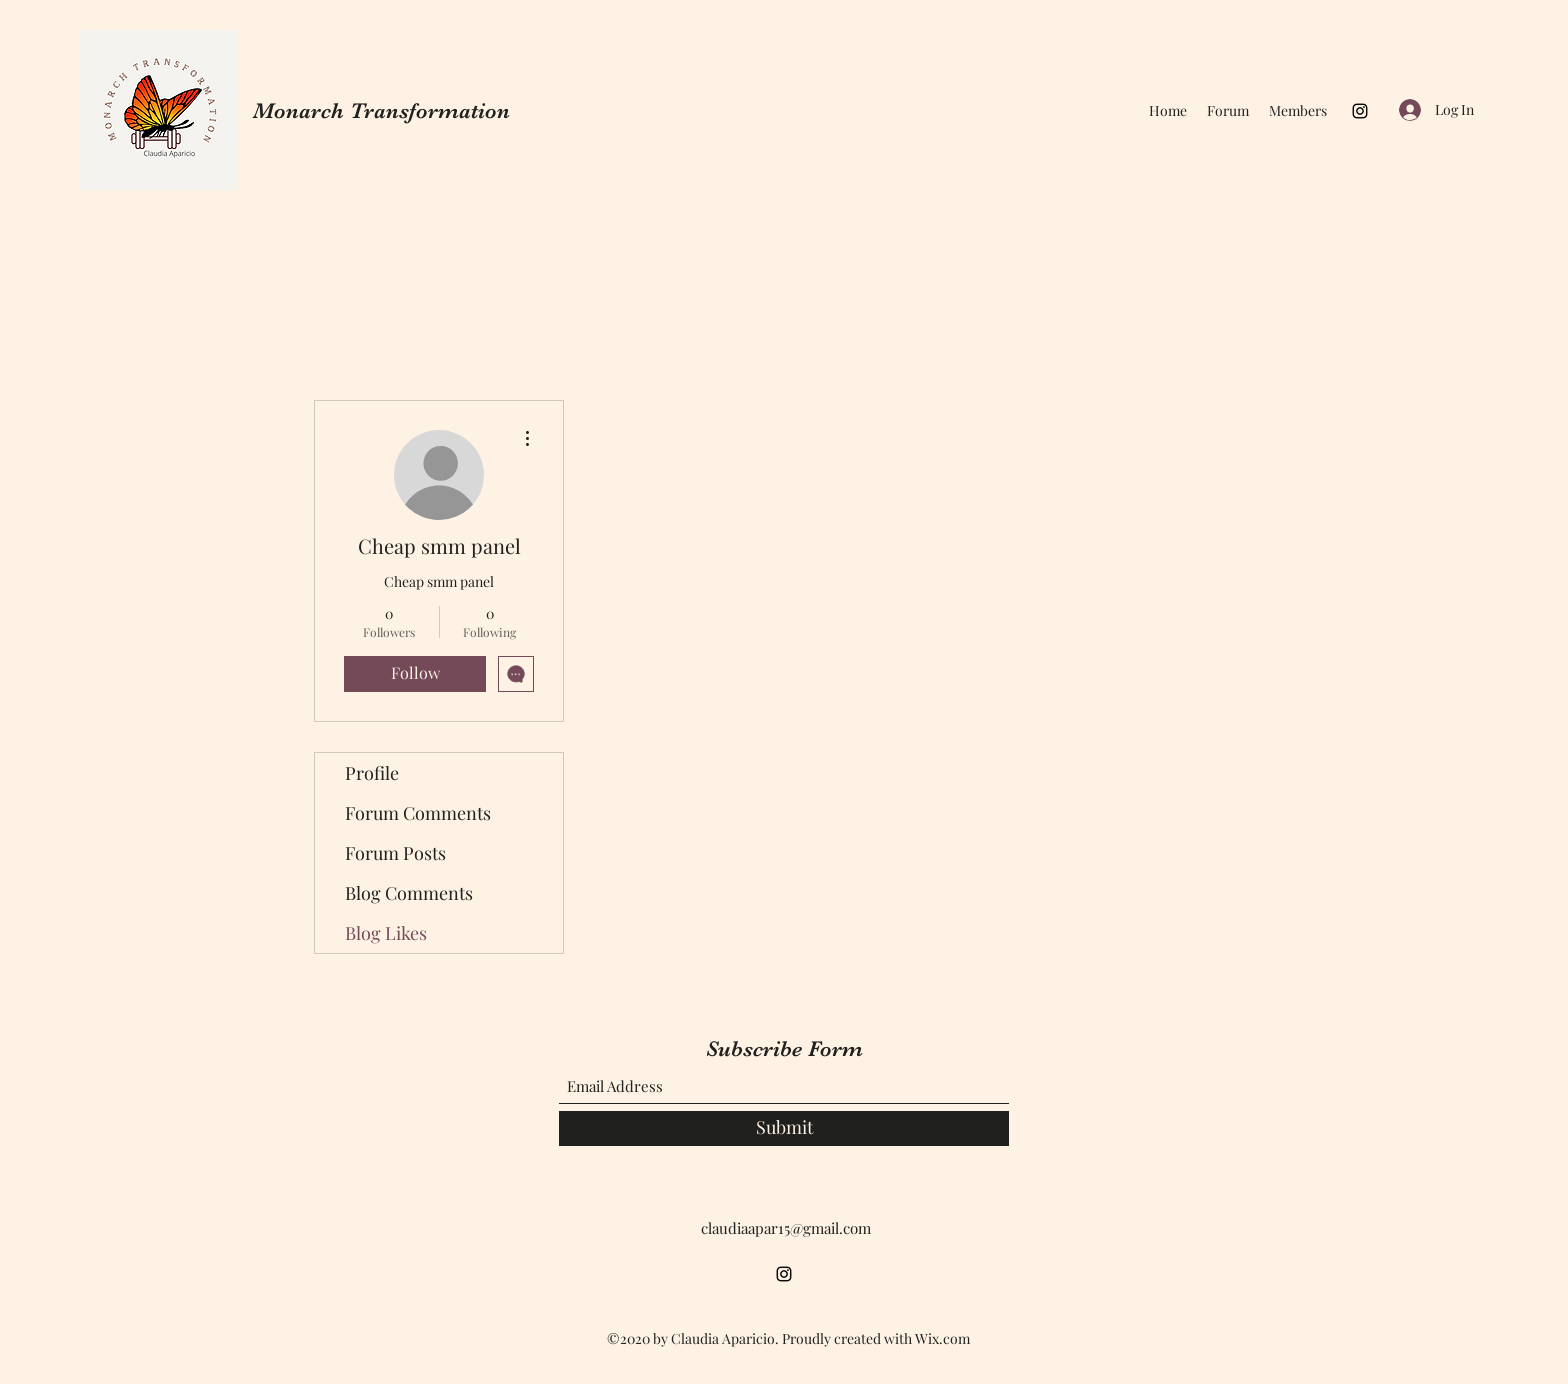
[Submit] (784, 1128)
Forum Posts (395, 853)
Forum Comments (418, 813)
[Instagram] (1360, 111)
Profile (372, 773)
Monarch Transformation (381, 110)
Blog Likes (386, 933)
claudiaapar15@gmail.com (786, 1228)
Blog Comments (409, 893)
